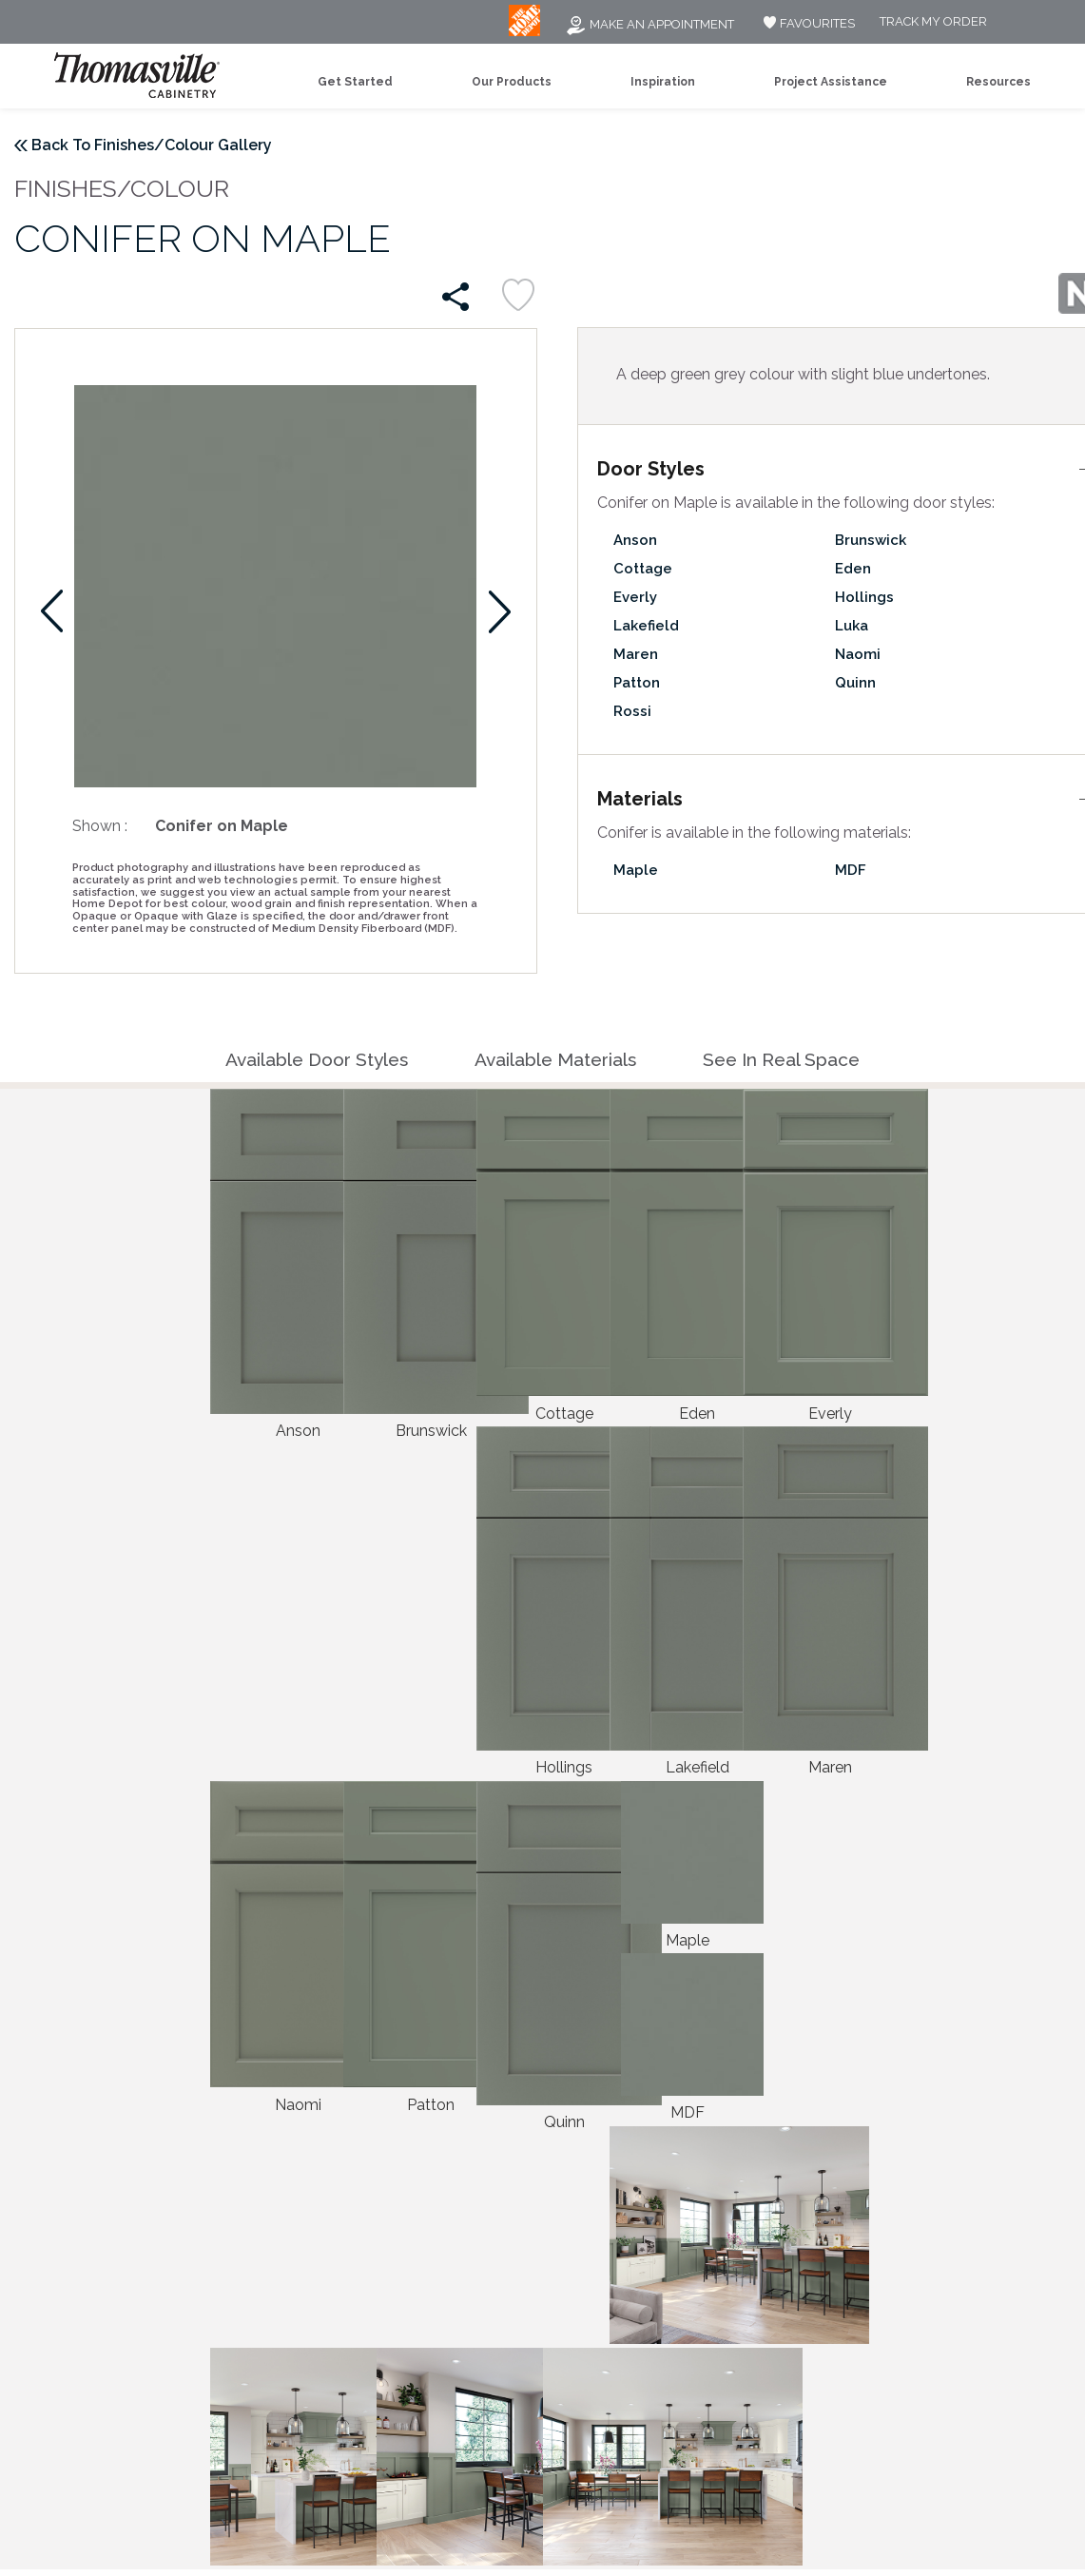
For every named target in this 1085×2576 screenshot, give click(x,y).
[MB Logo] (524, 32)
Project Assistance (830, 81)
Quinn (855, 682)
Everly (635, 597)
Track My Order (933, 22)
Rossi (632, 711)
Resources (998, 81)
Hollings (864, 597)
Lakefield (646, 625)
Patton (636, 682)
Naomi (858, 654)
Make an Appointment (649, 24)
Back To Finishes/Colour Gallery (151, 145)
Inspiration (662, 81)
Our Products (512, 81)
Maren (635, 654)
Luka (851, 625)
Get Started (355, 81)
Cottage (642, 568)
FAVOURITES (807, 23)
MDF (850, 870)
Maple (635, 870)
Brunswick (870, 540)
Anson (635, 540)
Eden (853, 568)
